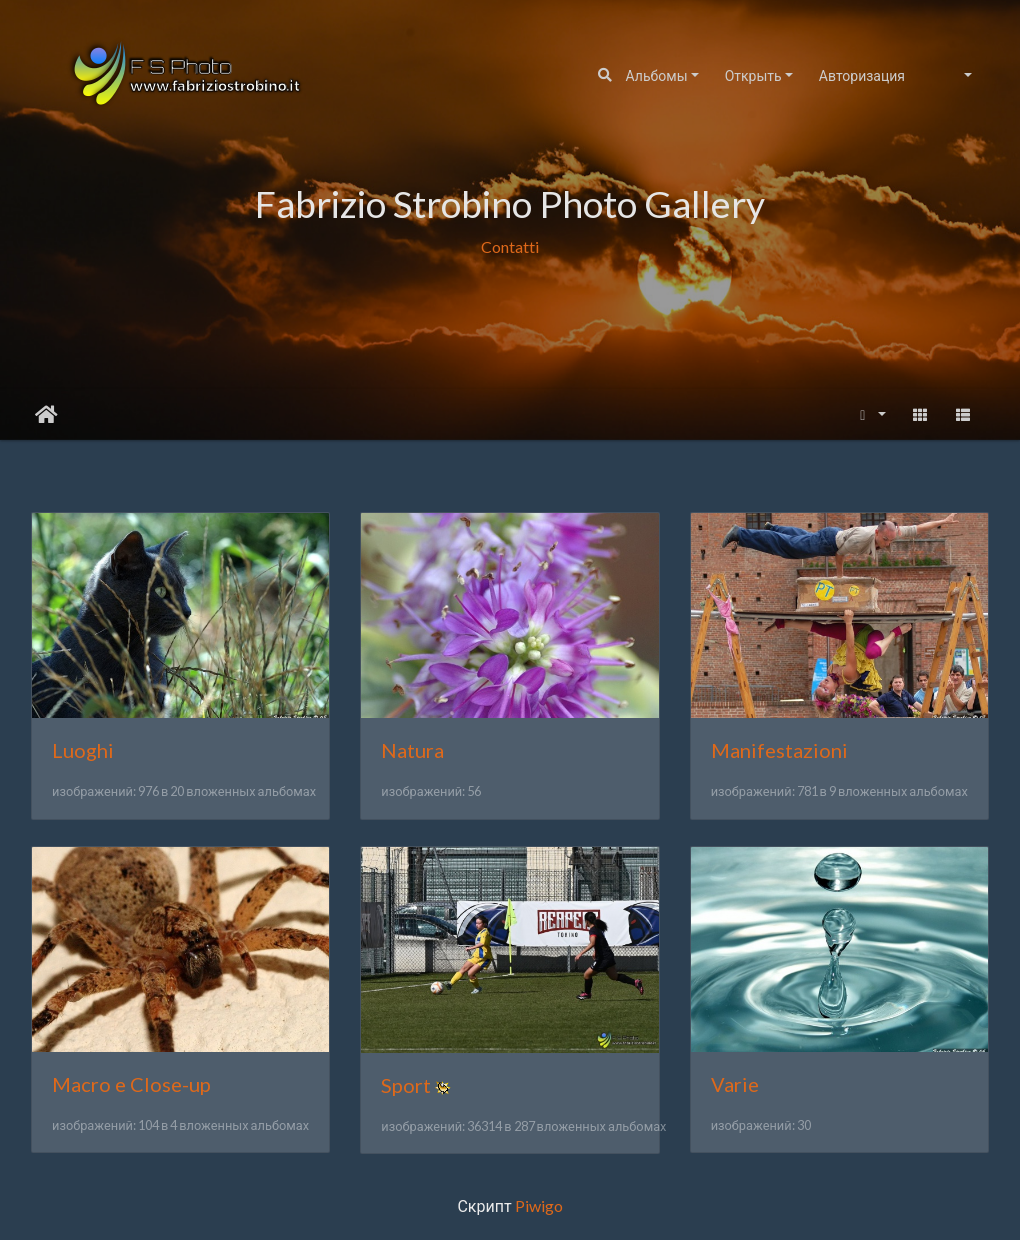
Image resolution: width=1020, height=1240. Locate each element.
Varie (735, 1084)
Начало (46, 415)
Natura (412, 750)
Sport (406, 1085)
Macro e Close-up (131, 1084)
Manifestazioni (779, 750)
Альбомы (657, 75)
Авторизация (862, 75)
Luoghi (83, 750)
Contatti (510, 245)
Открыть (753, 75)
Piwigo (539, 1205)
